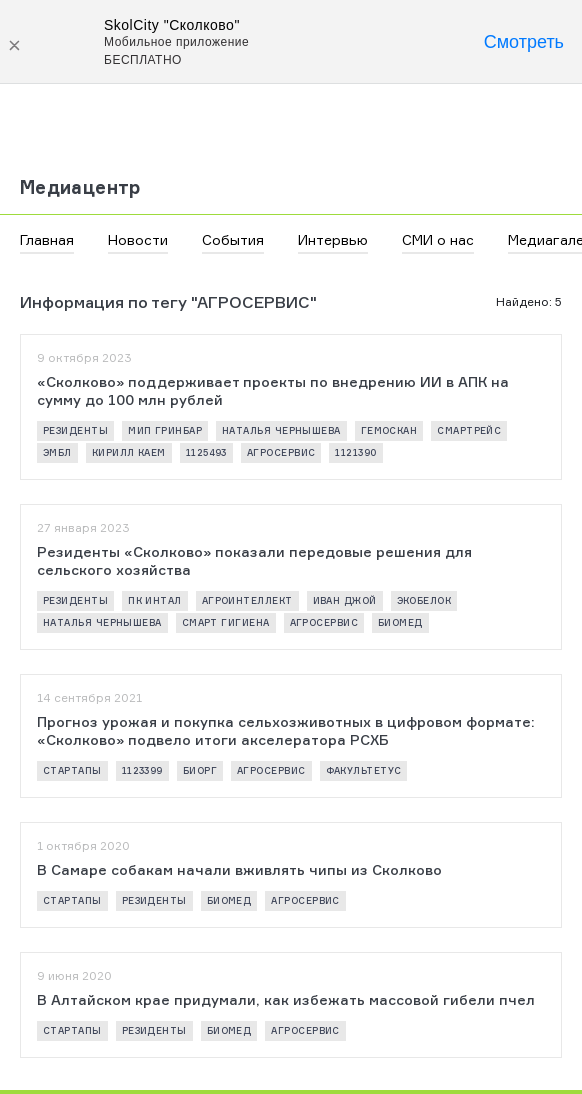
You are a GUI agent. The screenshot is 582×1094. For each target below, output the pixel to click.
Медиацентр (80, 187)
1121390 (355, 452)
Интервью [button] (333, 239)
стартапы (72, 770)
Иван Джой (345, 600)
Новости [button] (138, 239)
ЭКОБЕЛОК (424, 600)
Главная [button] (47, 239)
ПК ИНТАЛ (155, 600)
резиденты (75, 430)
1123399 (142, 770)
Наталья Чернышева (281, 430)
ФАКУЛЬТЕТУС (364, 770)
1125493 (206, 452)
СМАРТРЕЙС (469, 430)
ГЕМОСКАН (389, 430)
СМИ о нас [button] (438, 239)
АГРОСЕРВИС (281, 452)
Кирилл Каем (129, 452)
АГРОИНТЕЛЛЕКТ (247, 600)
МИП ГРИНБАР (165, 430)
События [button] (233, 239)
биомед (400, 622)
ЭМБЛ (57, 452)
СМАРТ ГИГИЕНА (226, 622)
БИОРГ (200, 770)
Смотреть (524, 42)
